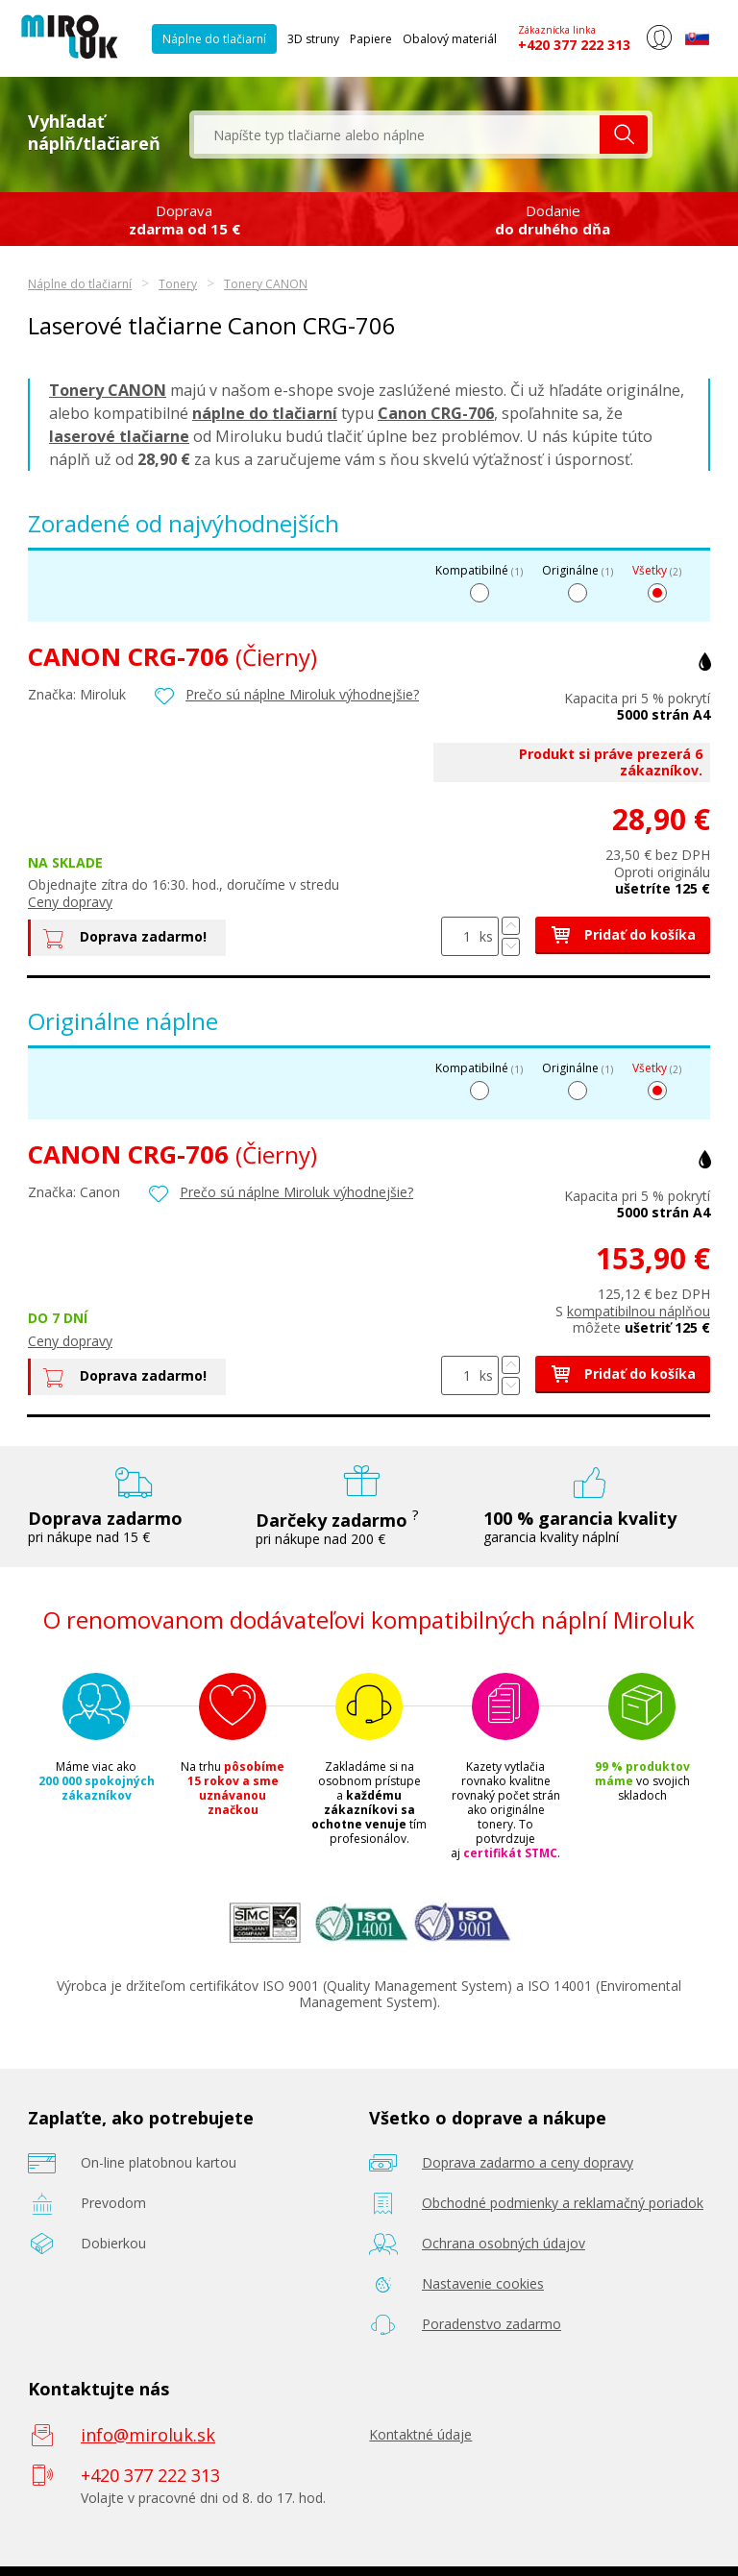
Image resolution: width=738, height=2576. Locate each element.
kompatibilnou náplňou (638, 1311)
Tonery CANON (266, 284)
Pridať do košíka (623, 934)
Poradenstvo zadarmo (491, 2324)
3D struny (313, 39)
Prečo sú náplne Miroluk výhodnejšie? (302, 694)
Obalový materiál (450, 39)
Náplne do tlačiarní (214, 39)
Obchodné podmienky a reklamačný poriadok (562, 2203)
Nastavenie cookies (483, 2283)
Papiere (371, 39)
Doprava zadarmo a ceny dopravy (527, 2162)
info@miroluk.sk (148, 2434)
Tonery (178, 284)
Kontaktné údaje (420, 2434)
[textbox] (397, 134)
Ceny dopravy (70, 902)
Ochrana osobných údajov (503, 2243)
